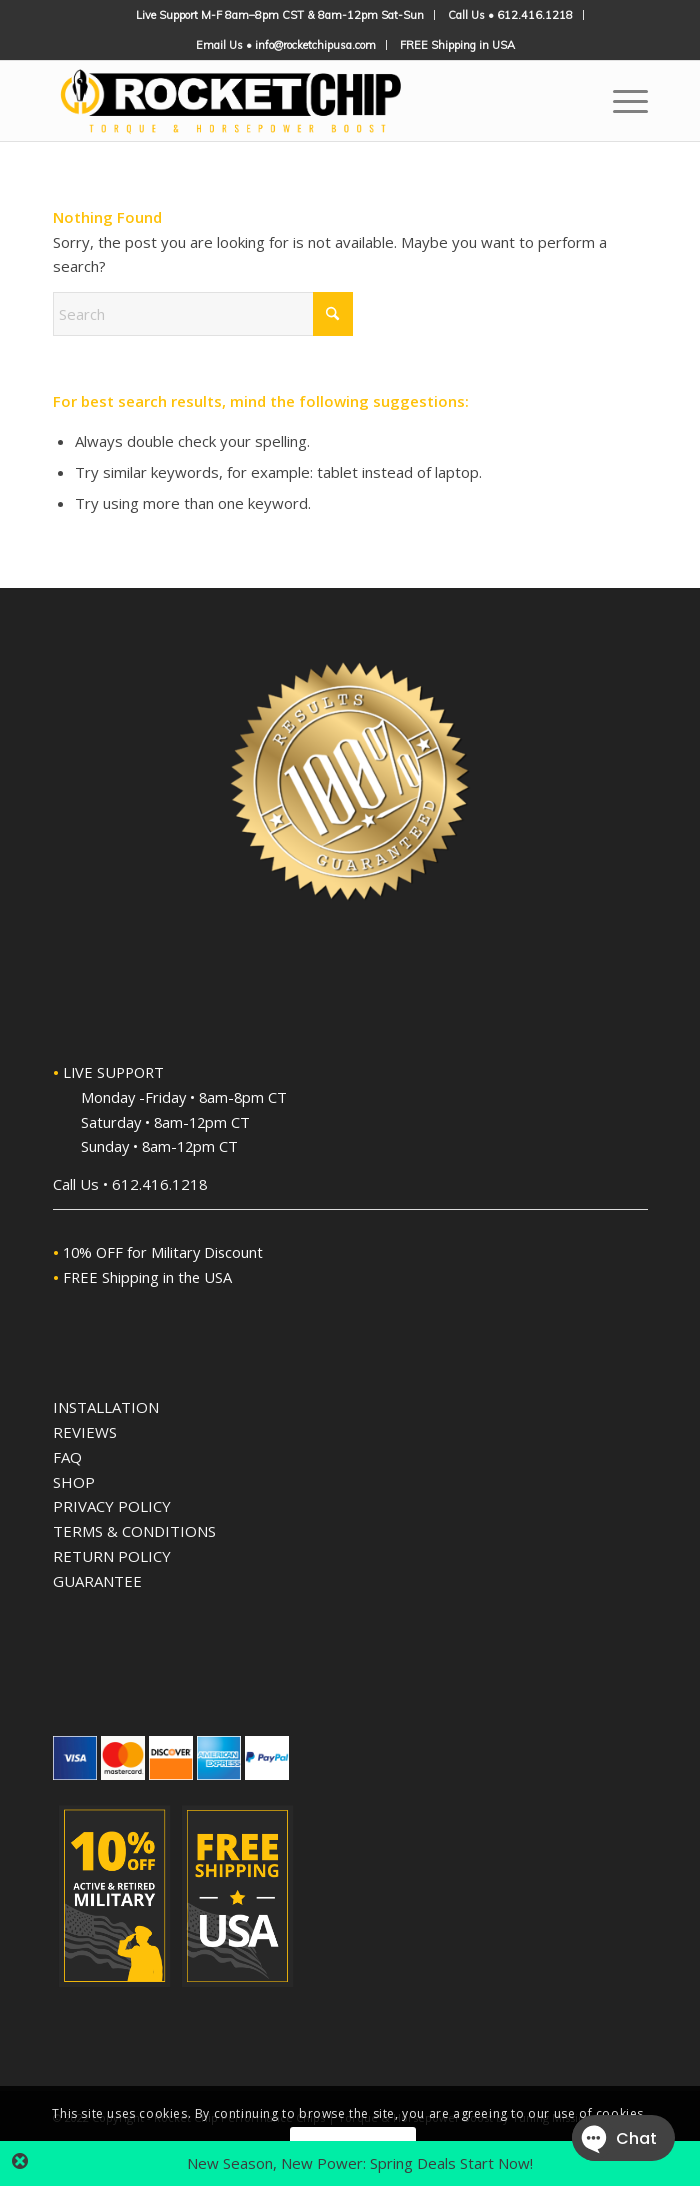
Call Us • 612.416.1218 (510, 15)
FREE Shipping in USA (457, 45)
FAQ (67, 1457)
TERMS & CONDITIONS (134, 1531)
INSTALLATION (106, 1407)
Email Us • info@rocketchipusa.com (286, 45)
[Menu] (620, 101)
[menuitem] (280, 15)
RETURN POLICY (112, 1556)
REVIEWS (85, 1432)
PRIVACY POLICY (112, 1506)
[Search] (203, 314)
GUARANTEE (97, 1581)
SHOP (74, 1482)
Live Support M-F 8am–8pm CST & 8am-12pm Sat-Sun (280, 15)
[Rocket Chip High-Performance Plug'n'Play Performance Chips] (291, 101)
